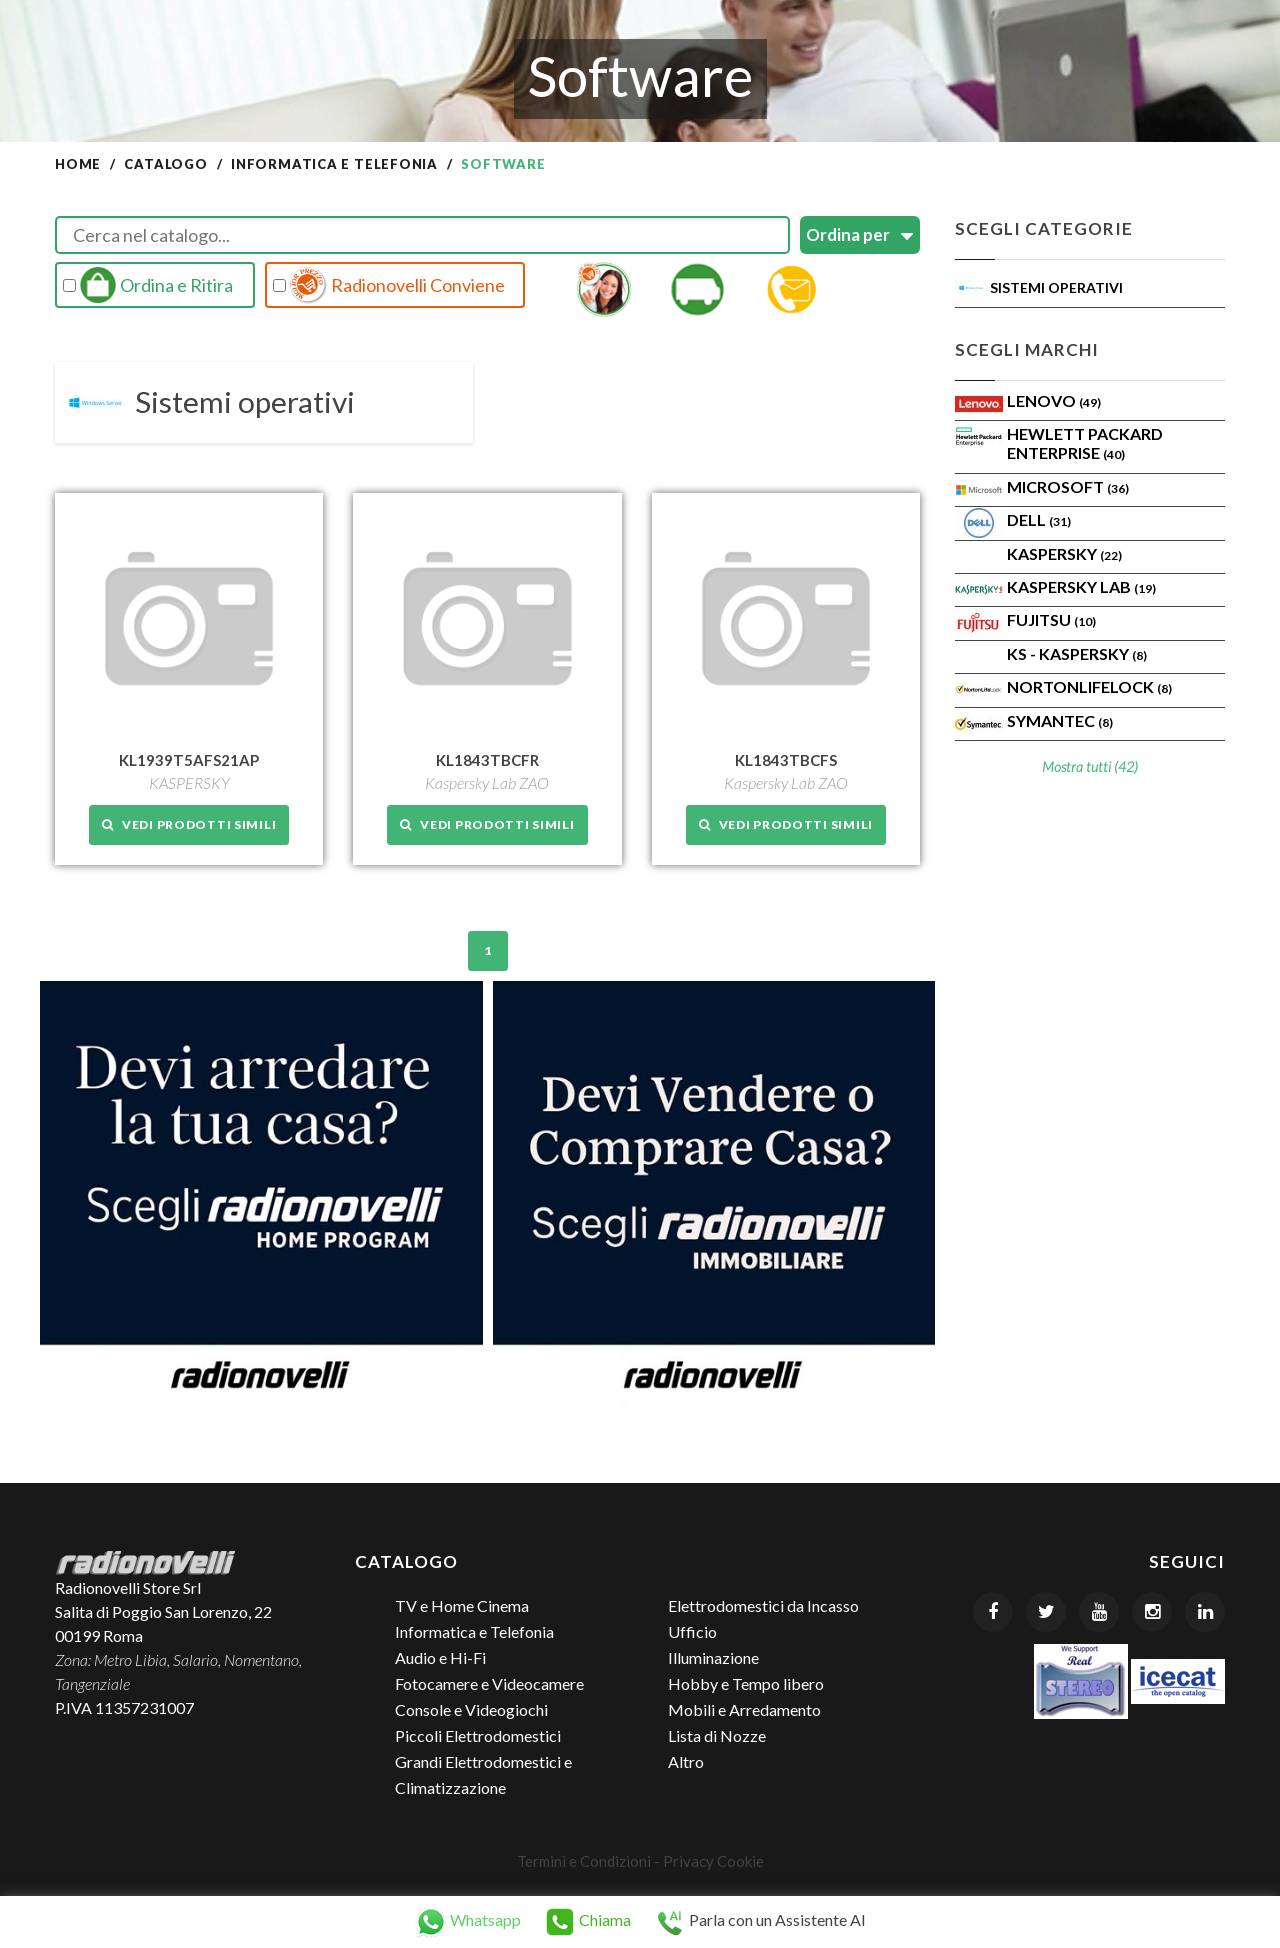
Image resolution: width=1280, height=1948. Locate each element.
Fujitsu (1051, 619)
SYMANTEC (1060, 720)
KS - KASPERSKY (1077, 653)
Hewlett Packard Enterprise (1085, 443)
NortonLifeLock (1089, 686)
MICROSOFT (1068, 486)
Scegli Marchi (1027, 349)
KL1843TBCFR (487, 759)
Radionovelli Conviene (389, 285)
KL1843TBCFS (786, 759)
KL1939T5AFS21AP (189, 759)
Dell (1039, 519)
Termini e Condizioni (584, 1860)
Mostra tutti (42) (1090, 766)
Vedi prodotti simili (189, 823)
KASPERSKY (1064, 553)
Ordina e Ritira (148, 285)
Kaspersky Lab (1081, 586)
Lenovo (1054, 400)
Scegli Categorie (1044, 228)
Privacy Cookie (713, 1860)
